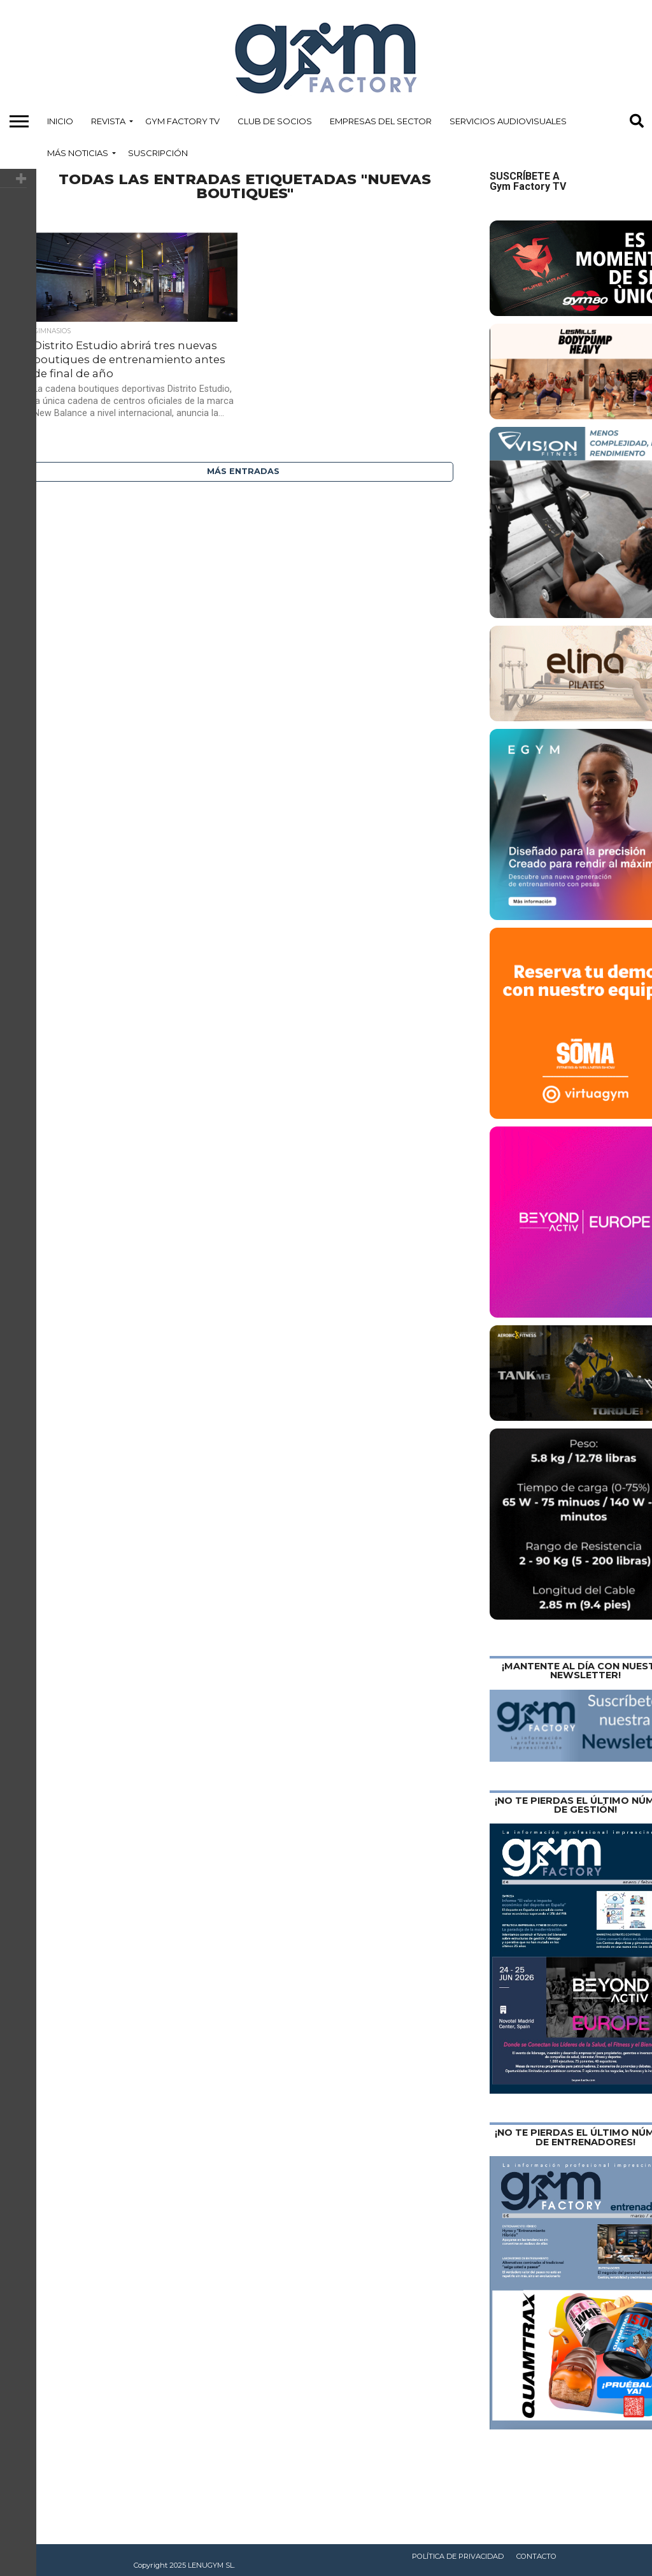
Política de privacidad (458, 2556)
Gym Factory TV (182, 121)
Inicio (60, 121)
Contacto (536, 2556)
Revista (108, 121)
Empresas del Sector (381, 121)
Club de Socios (274, 121)
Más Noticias (77, 153)
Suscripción (158, 153)
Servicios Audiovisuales (508, 121)
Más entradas (243, 471)
